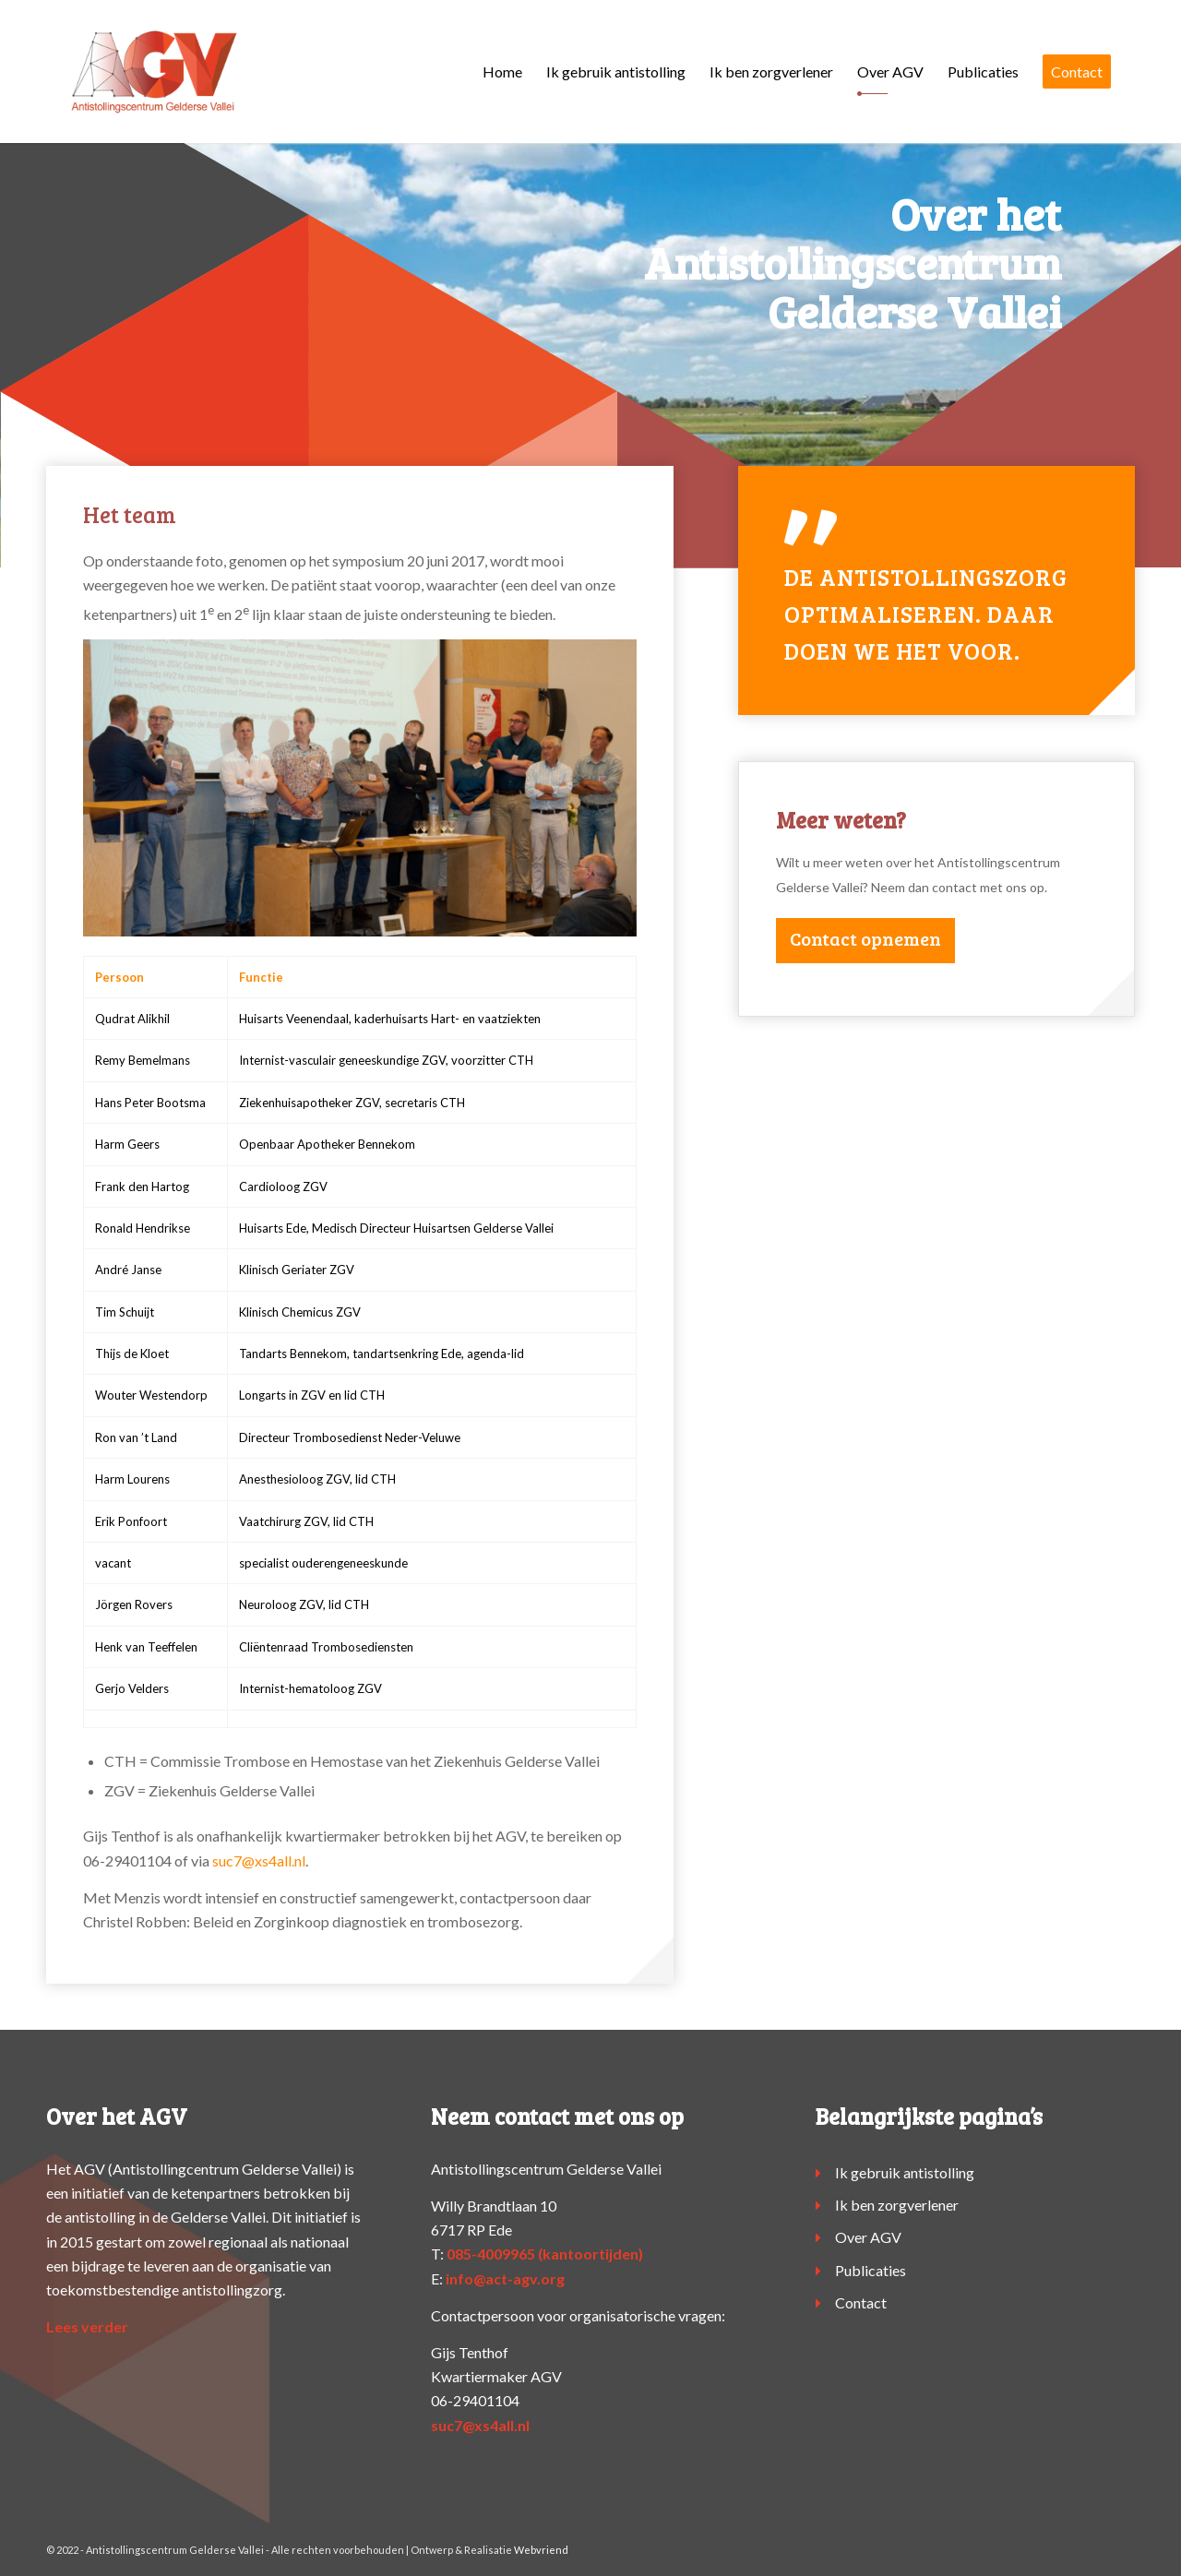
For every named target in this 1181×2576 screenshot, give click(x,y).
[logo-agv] (153, 71)
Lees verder (87, 2326)
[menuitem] (502, 71)
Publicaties (870, 2270)
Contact (861, 2302)
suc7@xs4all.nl (258, 1860)
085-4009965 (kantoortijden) (545, 2253)
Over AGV (868, 2237)
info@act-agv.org (505, 2278)
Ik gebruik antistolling (904, 2172)
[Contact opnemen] (865, 940)
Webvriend (541, 2550)
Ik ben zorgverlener (897, 2204)
